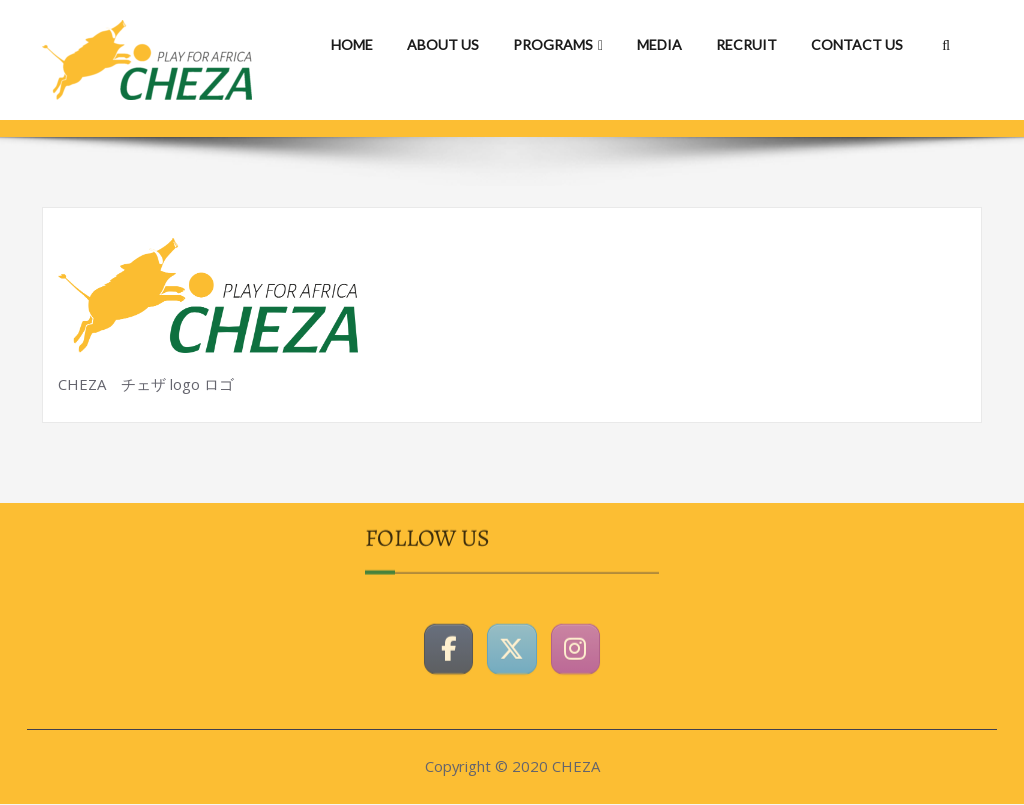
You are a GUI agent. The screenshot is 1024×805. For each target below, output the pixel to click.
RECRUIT (746, 44)
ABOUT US (443, 44)
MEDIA (659, 44)
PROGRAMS (558, 44)
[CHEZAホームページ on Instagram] (576, 641)
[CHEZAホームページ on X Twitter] (512, 641)
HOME (352, 44)
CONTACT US (857, 44)
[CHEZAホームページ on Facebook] (448, 641)
